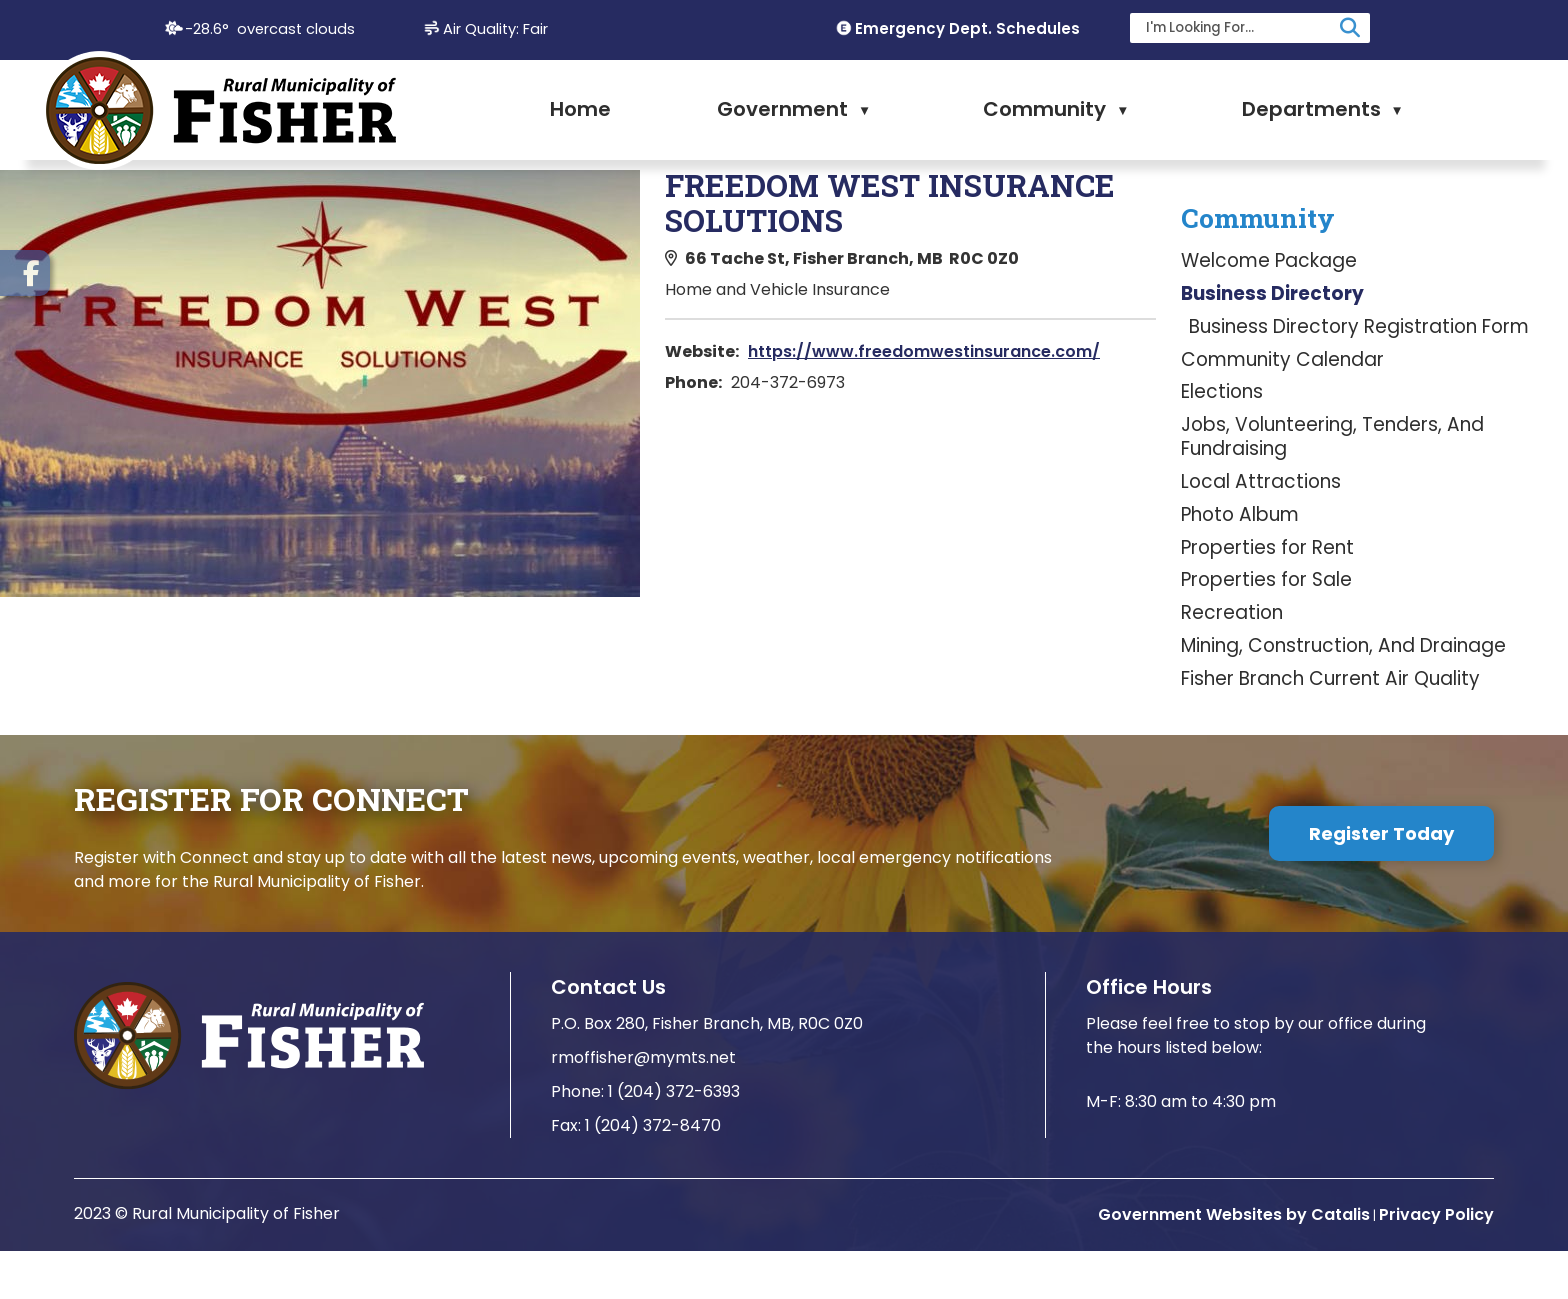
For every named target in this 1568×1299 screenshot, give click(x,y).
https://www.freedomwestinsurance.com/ (1331, 351)
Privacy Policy (1436, 1262)
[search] (1238, 28)
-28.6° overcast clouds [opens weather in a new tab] (270, 29)
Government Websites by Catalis (1234, 1262)
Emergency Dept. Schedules (967, 28)
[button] (1350, 28)
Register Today (1381, 881)
